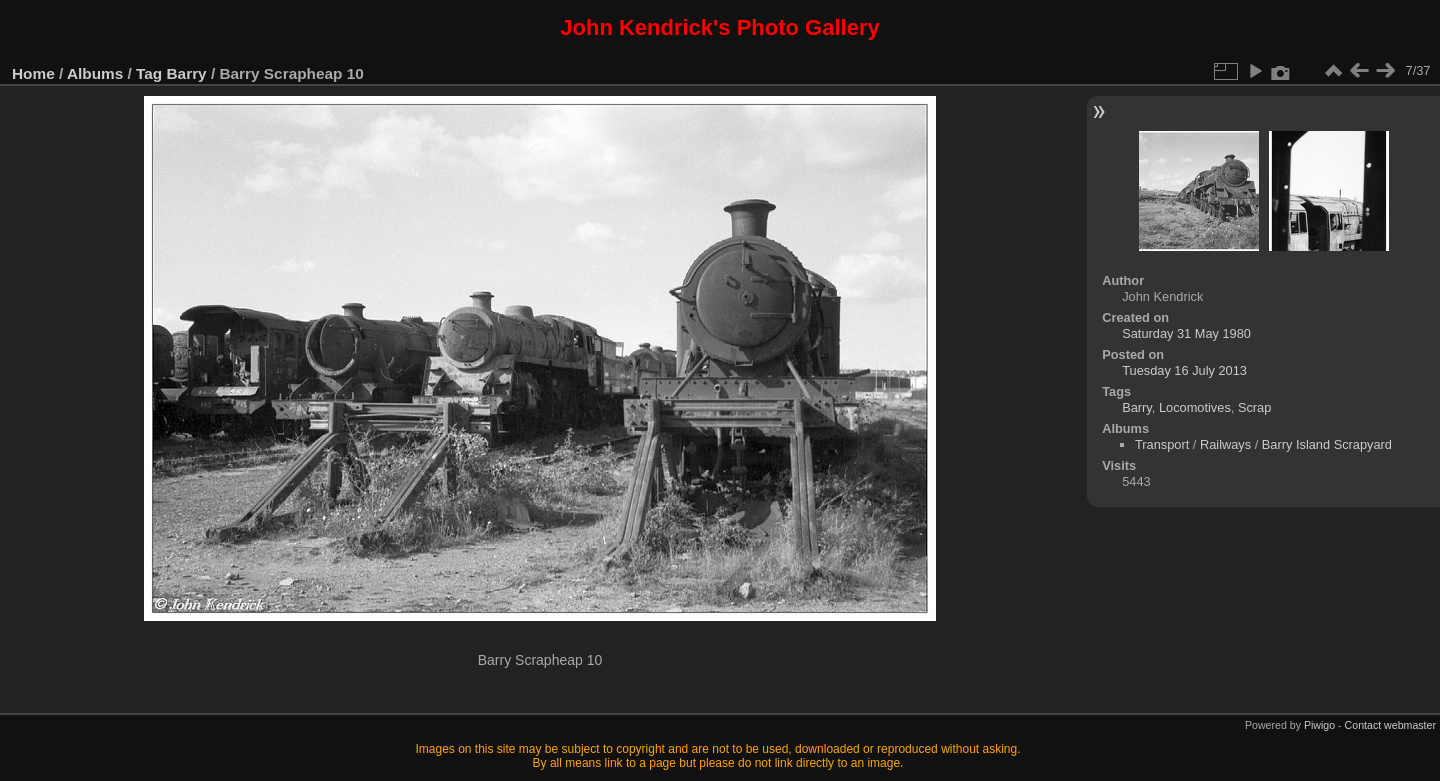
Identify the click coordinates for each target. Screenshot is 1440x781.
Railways (1225, 444)
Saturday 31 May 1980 (1186, 333)
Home (33, 73)
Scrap (1254, 407)
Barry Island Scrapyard (1327, 444)
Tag (149, 73)
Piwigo (1319, 725)
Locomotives (1195, 407)
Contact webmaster (1390, 725)
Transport (1162, 444)
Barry (187, 73)
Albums (95, 73)
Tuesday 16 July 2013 (1184, 370)
